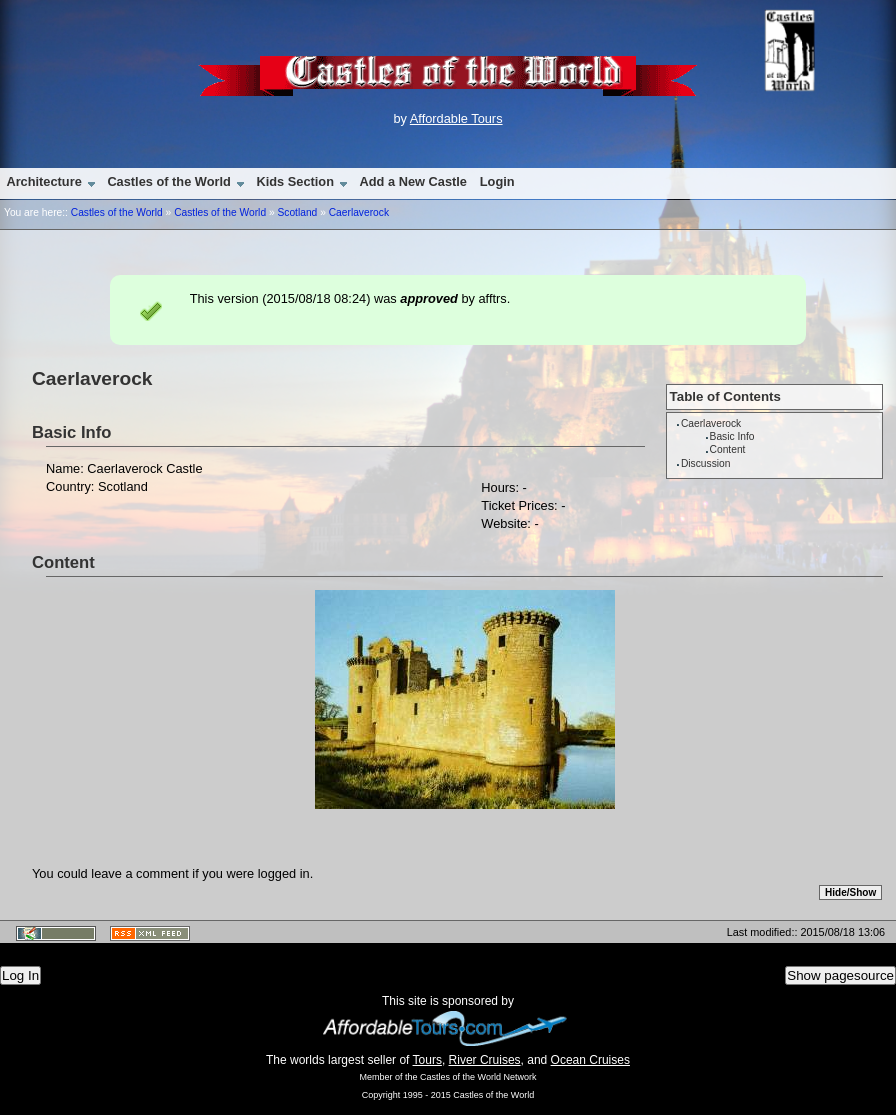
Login (497, 181)
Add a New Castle (413, 181)
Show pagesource (840, 975)
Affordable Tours (456, 118)
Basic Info (732, 436)
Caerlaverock (359, 212)
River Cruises (485, 1060)
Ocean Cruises (590, 1060)
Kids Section (295, 181)
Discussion (705, 463)
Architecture (43, 181)
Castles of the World (168, 181)
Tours (427, 1060)
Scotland (297, 212)
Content (728, 449)
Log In (20, 975)
